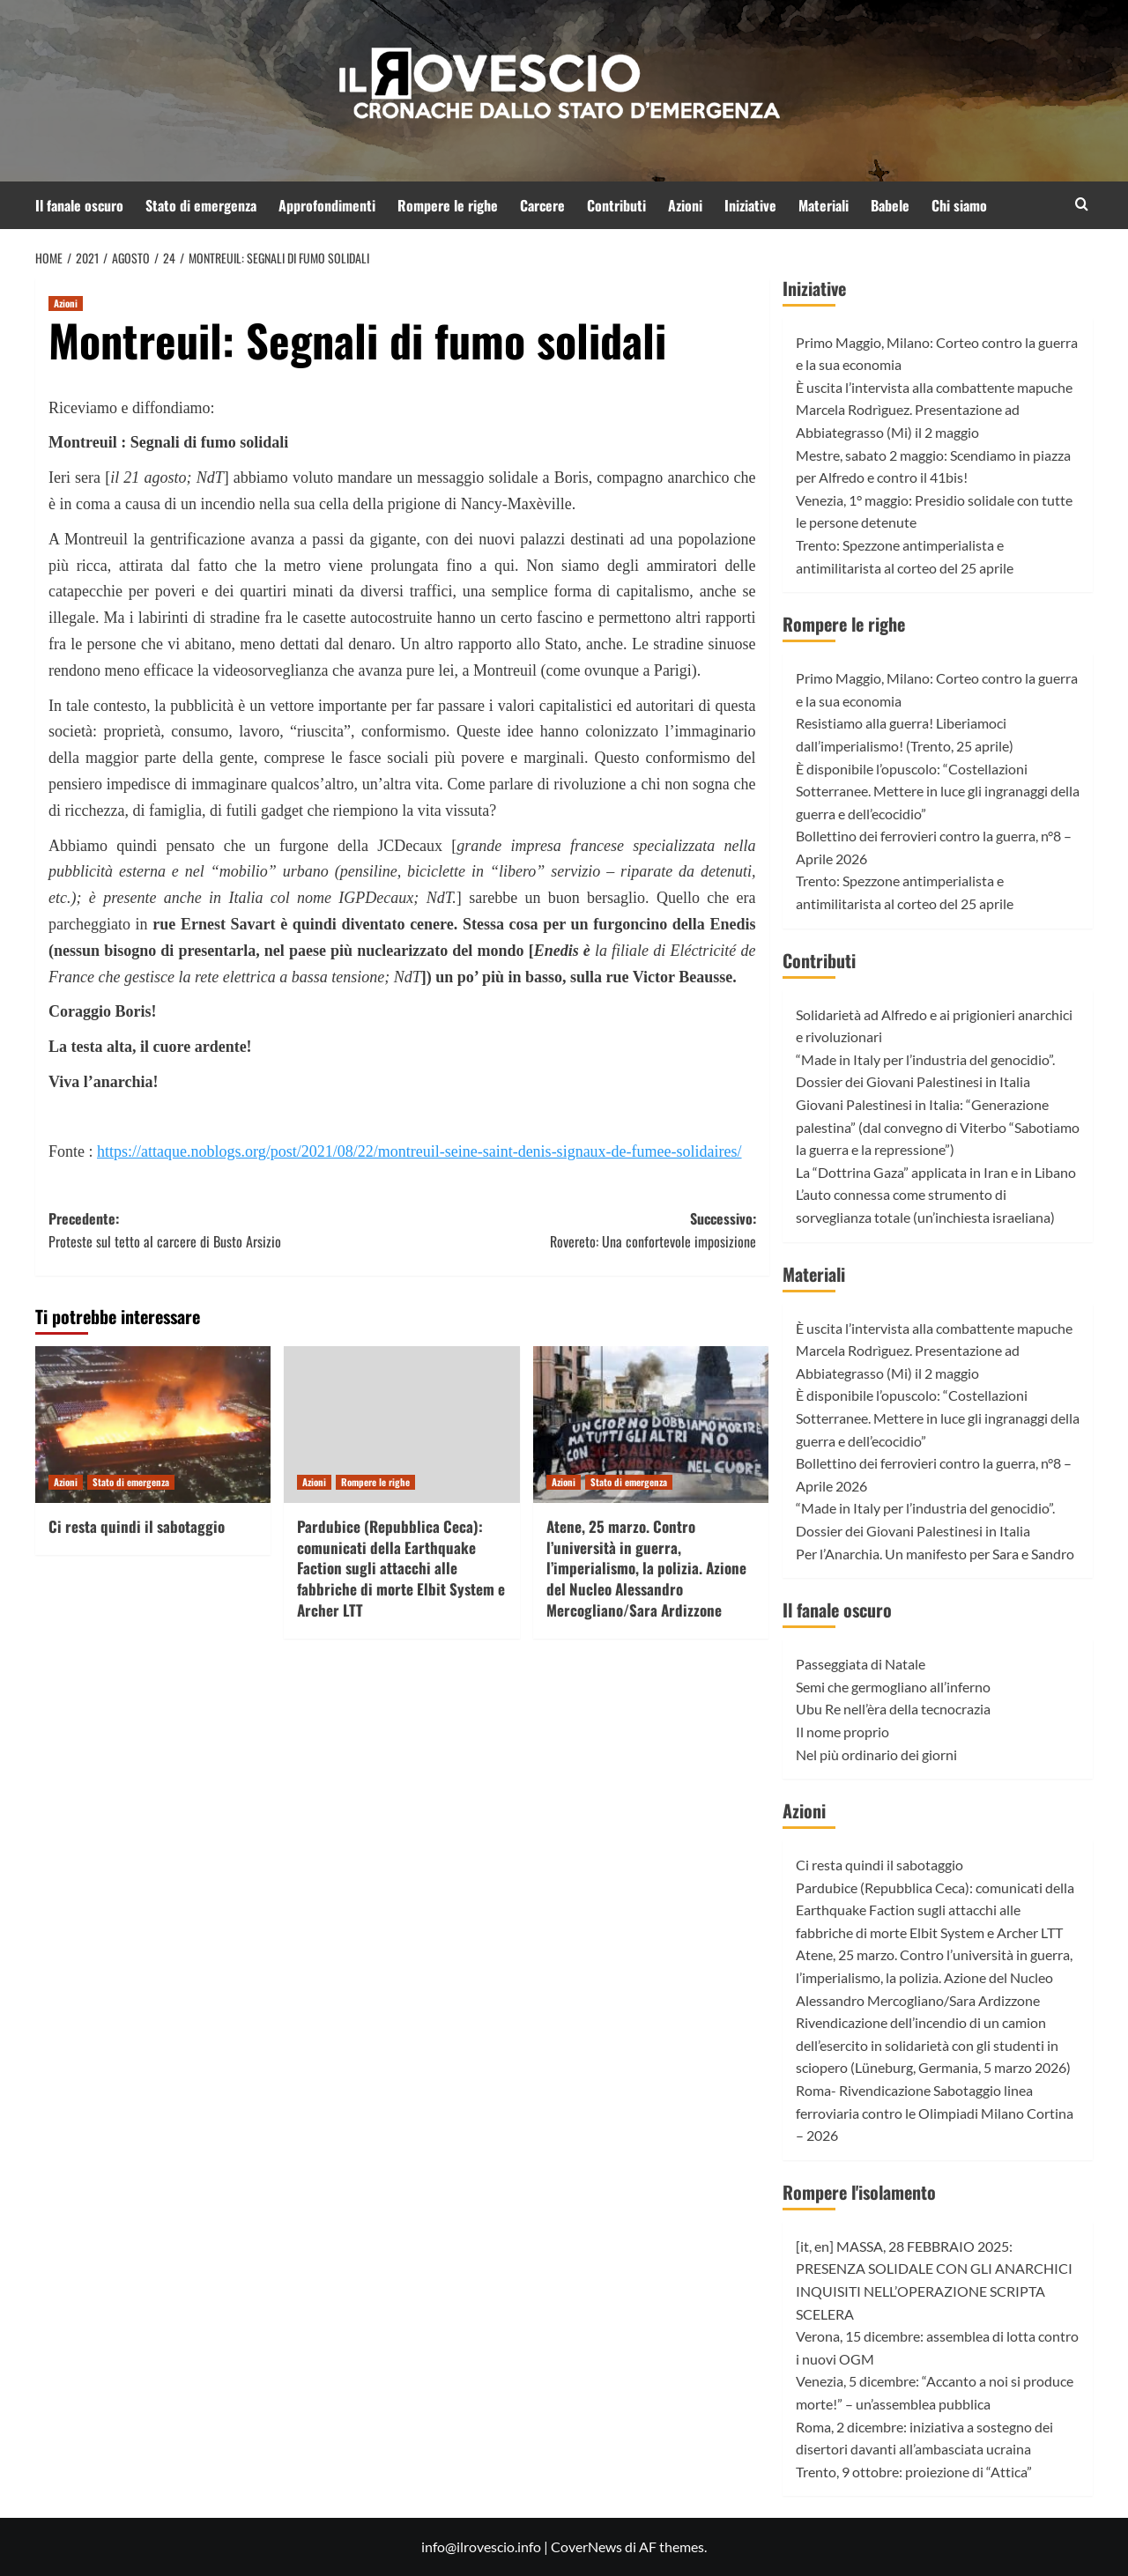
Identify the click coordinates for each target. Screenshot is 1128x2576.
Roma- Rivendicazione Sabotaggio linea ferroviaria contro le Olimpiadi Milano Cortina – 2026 (934, 2112)
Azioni (685, 205)
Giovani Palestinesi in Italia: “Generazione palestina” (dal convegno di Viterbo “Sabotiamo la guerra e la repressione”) (938, 1127)
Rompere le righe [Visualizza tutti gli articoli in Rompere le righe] (375, 1482)
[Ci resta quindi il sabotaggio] (153, 1424)
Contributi (616, 205)
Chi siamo (959, 205)
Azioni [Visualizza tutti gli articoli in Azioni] (66, 303)
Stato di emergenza (200, 205)
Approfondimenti (326, 205)
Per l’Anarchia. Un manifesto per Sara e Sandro (935, 1553)
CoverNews (586, 2546)
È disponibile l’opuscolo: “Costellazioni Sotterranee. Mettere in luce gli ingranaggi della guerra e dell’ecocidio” (938, 791)
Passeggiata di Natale (860, 1663)
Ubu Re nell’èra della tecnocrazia (893, 1708)
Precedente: (225, 1230)
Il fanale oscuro (79, 205)
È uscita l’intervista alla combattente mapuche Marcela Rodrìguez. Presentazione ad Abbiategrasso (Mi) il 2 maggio (934, 409)
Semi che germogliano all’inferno (893, 1686)
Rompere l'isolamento (859, 2192)
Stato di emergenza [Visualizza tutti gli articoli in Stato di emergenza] (131, 1482)
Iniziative (750, 205)
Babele (890, 205)
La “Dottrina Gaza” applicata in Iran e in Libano (936, 1172)
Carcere (542, 205)
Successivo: (578, 1230)
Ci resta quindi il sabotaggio (136, 1526)
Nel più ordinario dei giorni (876, 1754)
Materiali (823, 205)
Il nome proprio (842, 1731)
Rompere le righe (447, 205)
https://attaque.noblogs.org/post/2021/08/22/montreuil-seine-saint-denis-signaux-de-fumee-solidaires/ (419, 1151)
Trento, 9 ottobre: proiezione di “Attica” (914, 2471)
